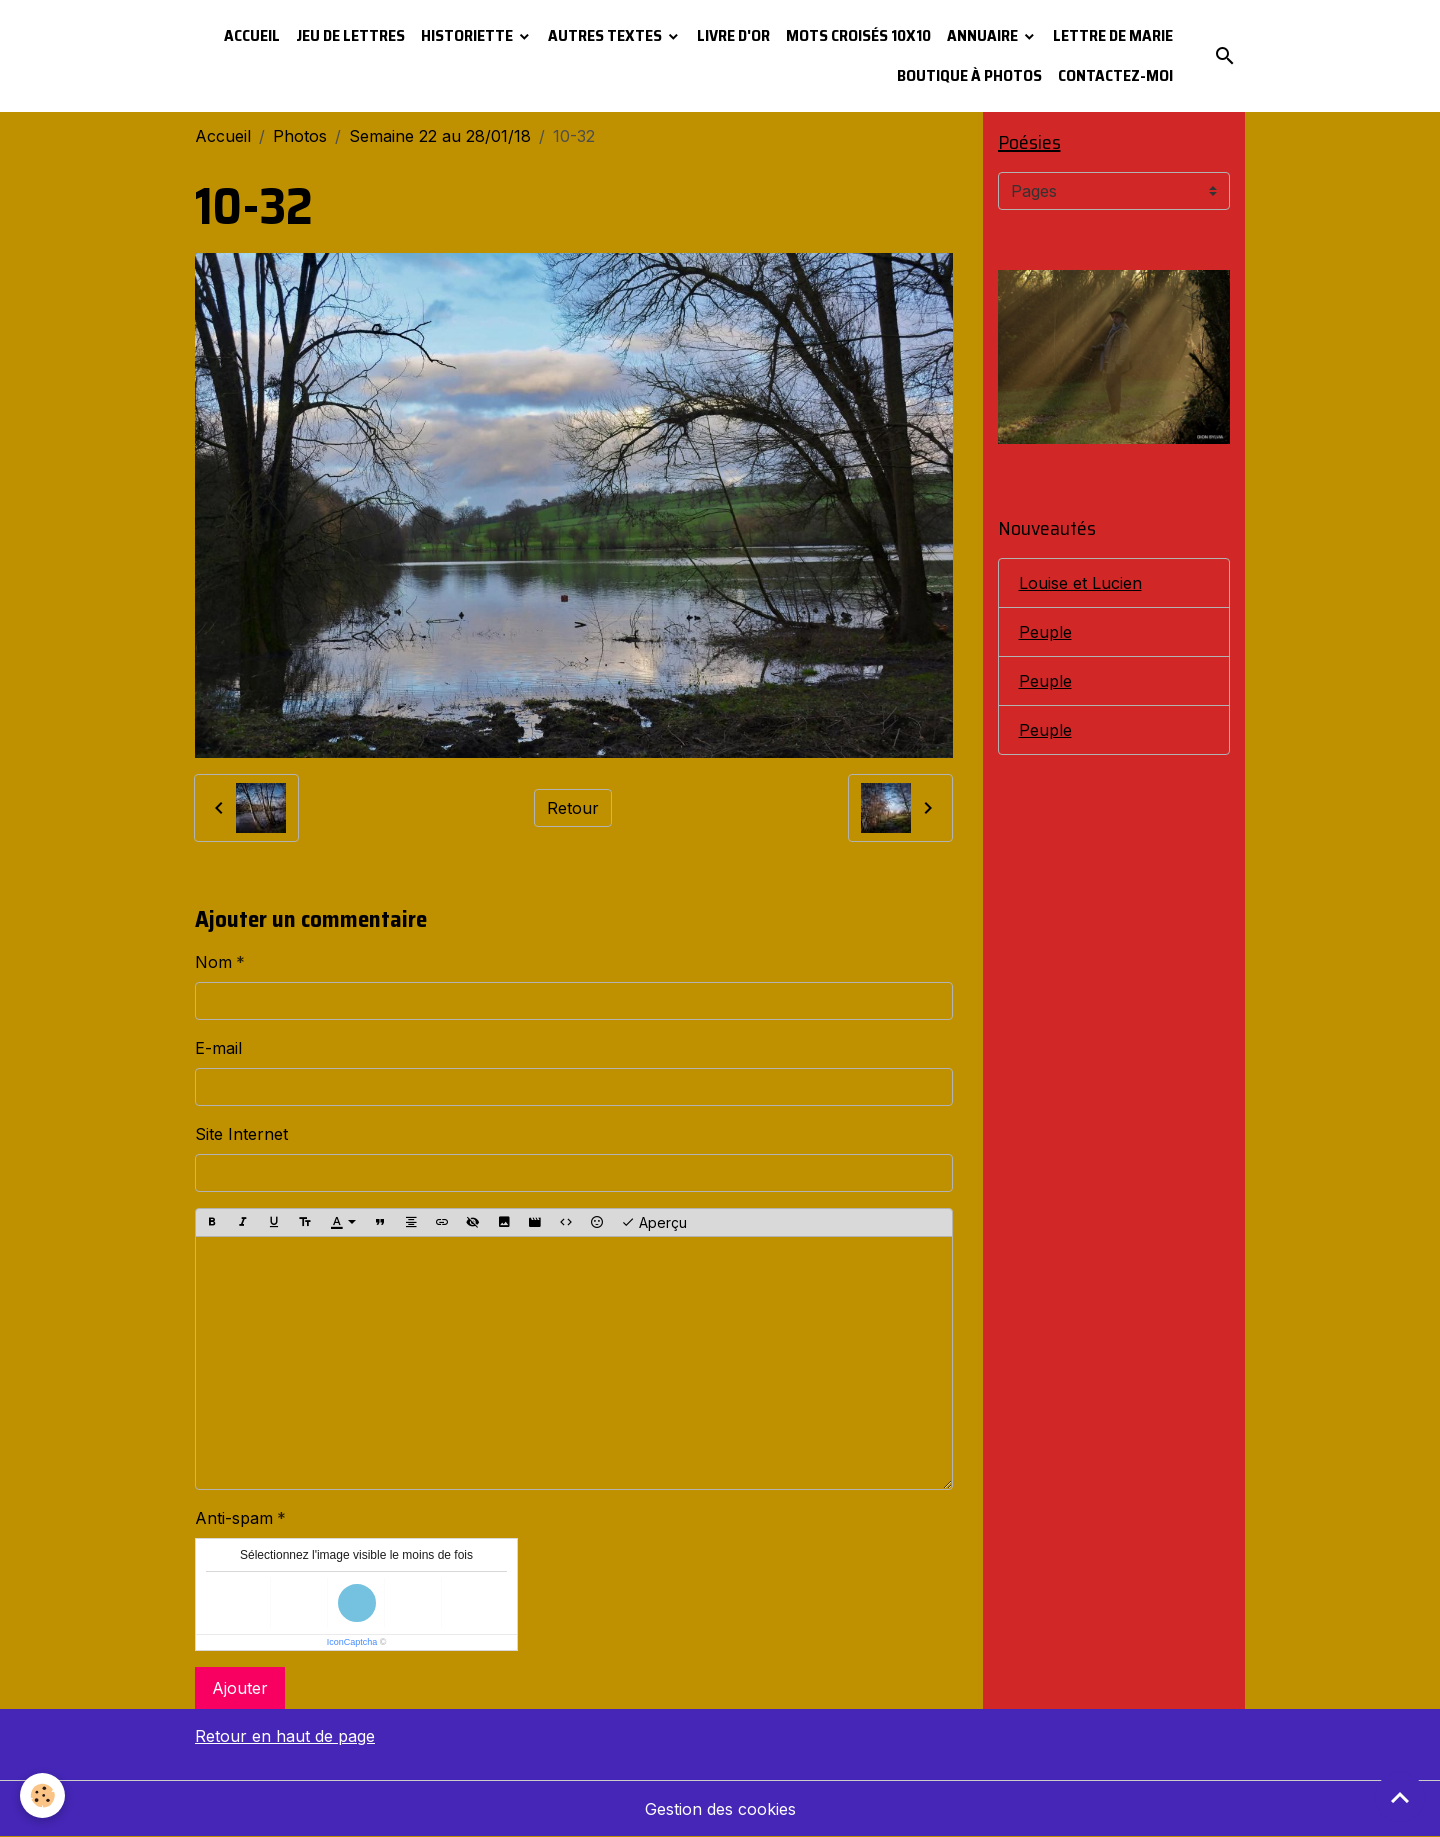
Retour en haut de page (285, 1736)
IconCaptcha (352, 1642)
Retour (573, 808)
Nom (213, 962)
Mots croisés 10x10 (858, 35)
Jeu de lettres (350, 35)
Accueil (252, 35)
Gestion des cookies (720, 1809)
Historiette (468, 35)
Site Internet (241, 1134)
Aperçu (654, 1223)
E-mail (218, 1048)
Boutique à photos (969, 75)
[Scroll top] (1400, 1797)
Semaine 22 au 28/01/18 (440, 136)
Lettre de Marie (1113, 35)
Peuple (1045, 632)
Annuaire (984, 35)
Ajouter (240, 1688)
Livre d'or (733, 35)
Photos (300, 136)
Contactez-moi (1115, 75)
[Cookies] (42, 1795)
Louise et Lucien (1080, 583)
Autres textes (606, 35)
